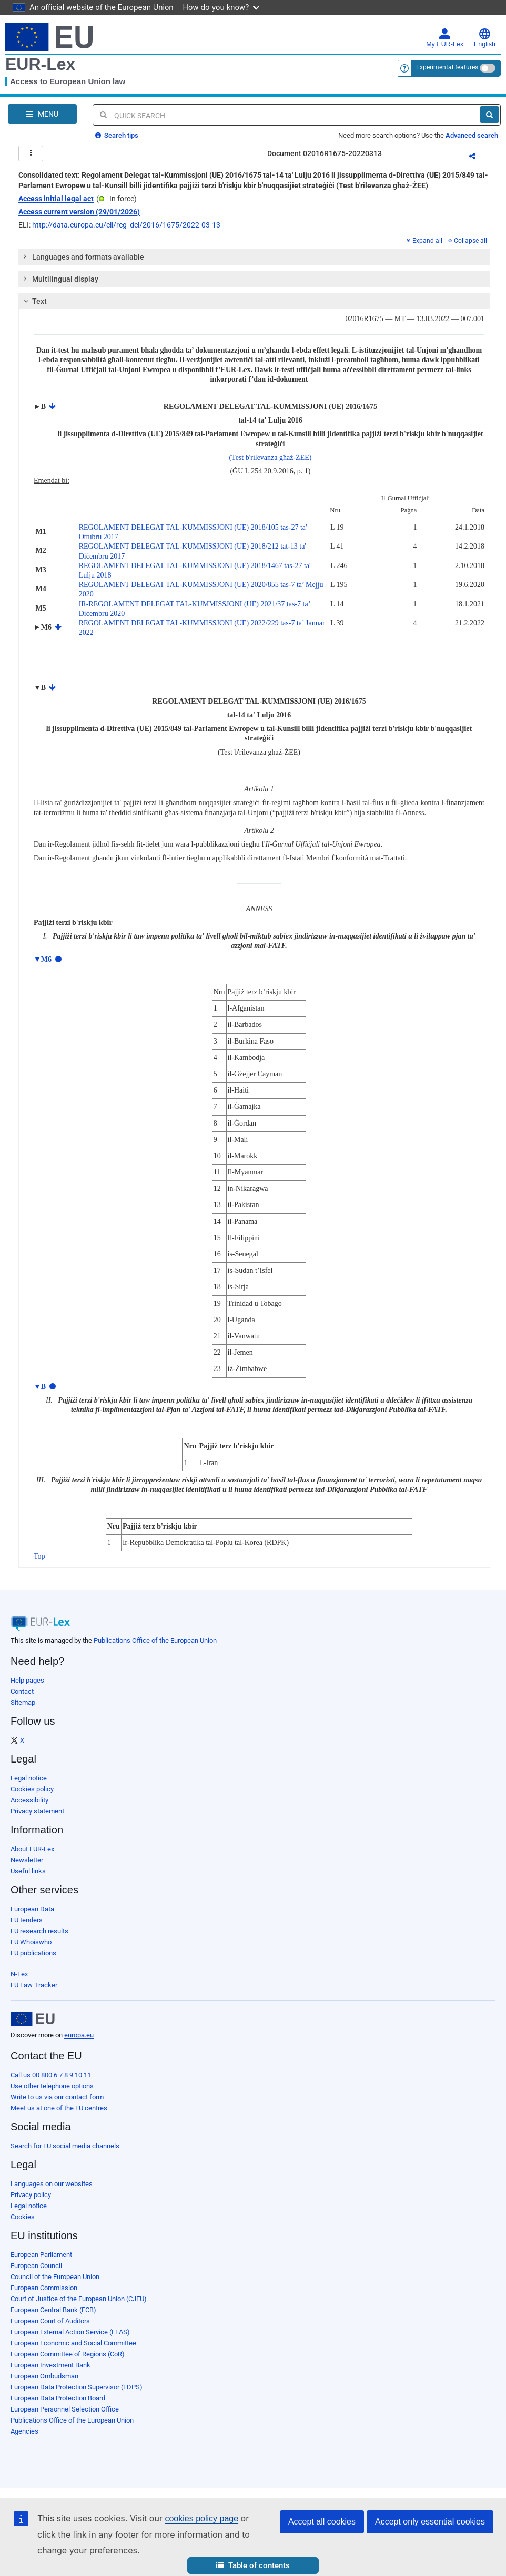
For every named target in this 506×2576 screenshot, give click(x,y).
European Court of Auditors (50, 2321)
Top (39, 1556)
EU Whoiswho (31, 1942)
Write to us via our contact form (57, 2097)
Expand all (424, 240)
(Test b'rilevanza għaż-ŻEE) (270, 457)
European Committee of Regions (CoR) (68, 2354)
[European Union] (33, 2019)
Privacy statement (37, 1811)
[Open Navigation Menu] (42, 114)
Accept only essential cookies (430, 2521)
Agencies (24, 2431)
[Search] (489, 114)
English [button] (484, 37)
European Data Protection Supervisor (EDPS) (77, 2387)
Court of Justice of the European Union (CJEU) (79, 2299)
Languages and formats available (83, 256)
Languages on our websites (52, 2184)
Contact (22, 1691)
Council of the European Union (55, 2277)
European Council (36, 2266)
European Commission (44, 2288)
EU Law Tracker (34, 1985)
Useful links (28, 1871)
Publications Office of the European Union (155, 1640)
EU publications (33, 1953)
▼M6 (43, 959)
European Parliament (41, 2255)
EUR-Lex (40, 64)
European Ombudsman (44, 2376)
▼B (40, 1386)
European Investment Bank (50, 2365)
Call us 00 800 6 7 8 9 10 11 (51, 2075)
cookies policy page (201, 2518)
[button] (253, 2565)
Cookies (23, 2217)
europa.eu (79, 2035)
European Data (32, 1909)
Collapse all (467, 240)
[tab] (254, 257)
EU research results (39, 1931)
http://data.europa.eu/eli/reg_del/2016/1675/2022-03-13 (126, 225)
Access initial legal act (56, 198)
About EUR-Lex (32, 1849)
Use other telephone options (52, 2086)
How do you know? (221, 7)
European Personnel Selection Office (65, 2409)
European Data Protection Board (58, 2398)
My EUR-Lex (444, 37)
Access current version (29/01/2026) (79, 212)
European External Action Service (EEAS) (70, 2332)
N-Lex (19, 1974)
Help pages (27, 1680)
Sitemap (23, 1702)
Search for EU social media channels (65, 2146)
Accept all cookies (322, 2521)
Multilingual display (60, 278)
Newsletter (27, 1860)
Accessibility (29, 1800)
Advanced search (472, 135)
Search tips (116, 135)
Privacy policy (31, 2195)
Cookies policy (32, 1789)
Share (478, 157)
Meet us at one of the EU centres (59, 2108)
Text (34, 301)
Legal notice (29, 1778)
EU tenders (27, 1920)
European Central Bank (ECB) (53, 2310)
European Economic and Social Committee (73, 2343)
